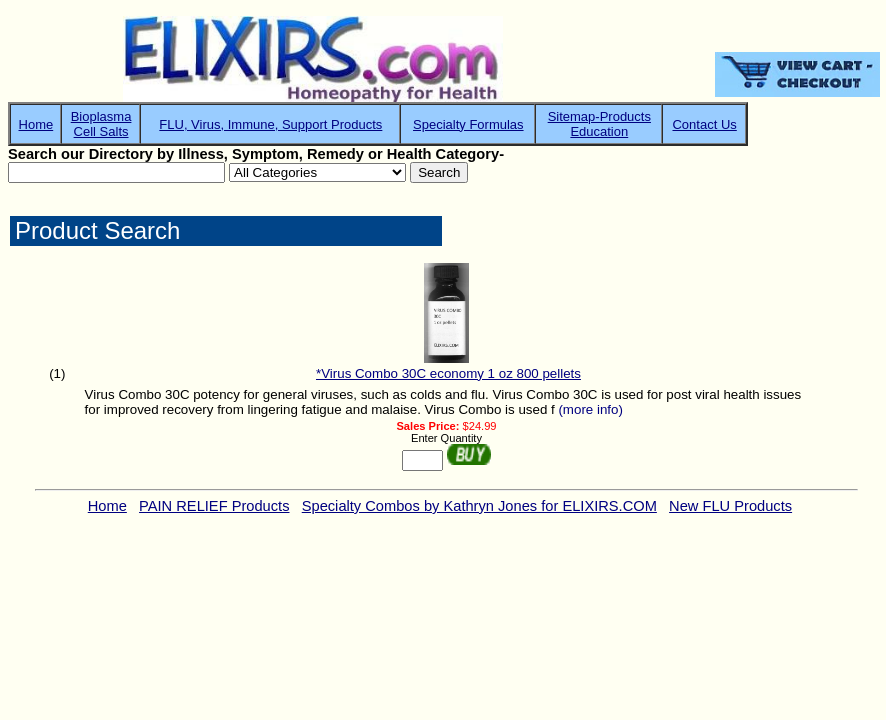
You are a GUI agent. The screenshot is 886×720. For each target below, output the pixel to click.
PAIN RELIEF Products (214, 506)
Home (36, 124)
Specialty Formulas (468, 124)
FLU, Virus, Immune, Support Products (270, 124)
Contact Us (704, 124)
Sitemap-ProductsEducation (599, 124)
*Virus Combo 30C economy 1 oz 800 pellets (448, 373)
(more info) (590, 409)
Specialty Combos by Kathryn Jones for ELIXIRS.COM (479, 506)
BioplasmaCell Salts (101, 124)
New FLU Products (730, 506)
